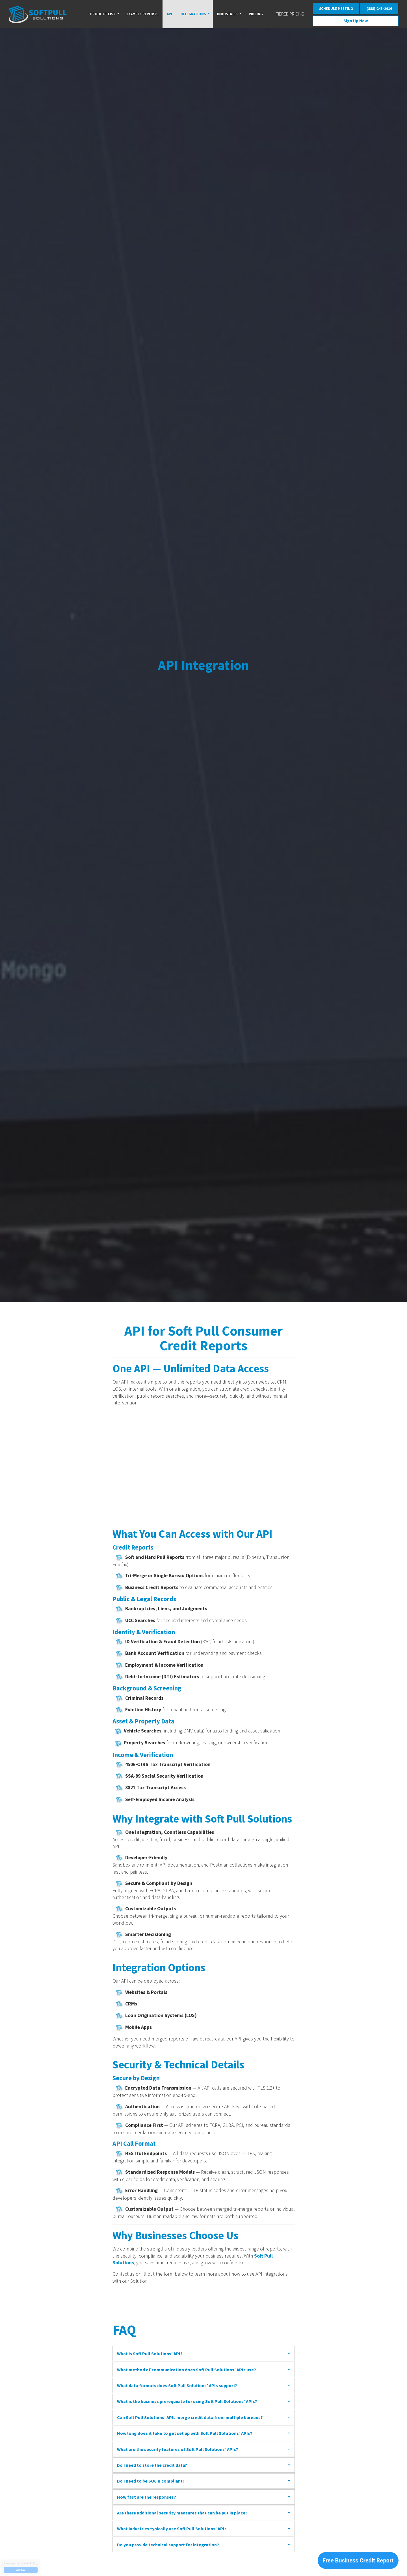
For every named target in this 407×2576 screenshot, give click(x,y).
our (19, 2563)
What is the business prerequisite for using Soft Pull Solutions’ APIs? (187, 2401)
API (169, 14)
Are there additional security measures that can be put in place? (182, 2513)
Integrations (193, 14)
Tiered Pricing (290, 14)
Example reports (142, 14)
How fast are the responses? (146, 2497)
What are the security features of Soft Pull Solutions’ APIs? (177, 2449)
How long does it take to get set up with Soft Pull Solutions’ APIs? (184, 2433)
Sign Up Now (355, 20)
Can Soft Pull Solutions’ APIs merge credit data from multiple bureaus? (190, 2417)
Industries (227, 14)
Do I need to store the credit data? (152, 2465)
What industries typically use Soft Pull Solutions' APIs (172, 2528)
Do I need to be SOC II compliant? (151, 2481)
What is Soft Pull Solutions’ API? (150, 2353)
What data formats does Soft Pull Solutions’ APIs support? (177, 2385)
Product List (102, 14)
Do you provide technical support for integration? (168, 2544)
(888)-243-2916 (379, 8)
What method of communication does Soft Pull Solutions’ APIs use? (186, 2369)
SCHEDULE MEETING (336, 8)
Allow (20, 2570)
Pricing (256, 14)
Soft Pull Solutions (37, 14)
